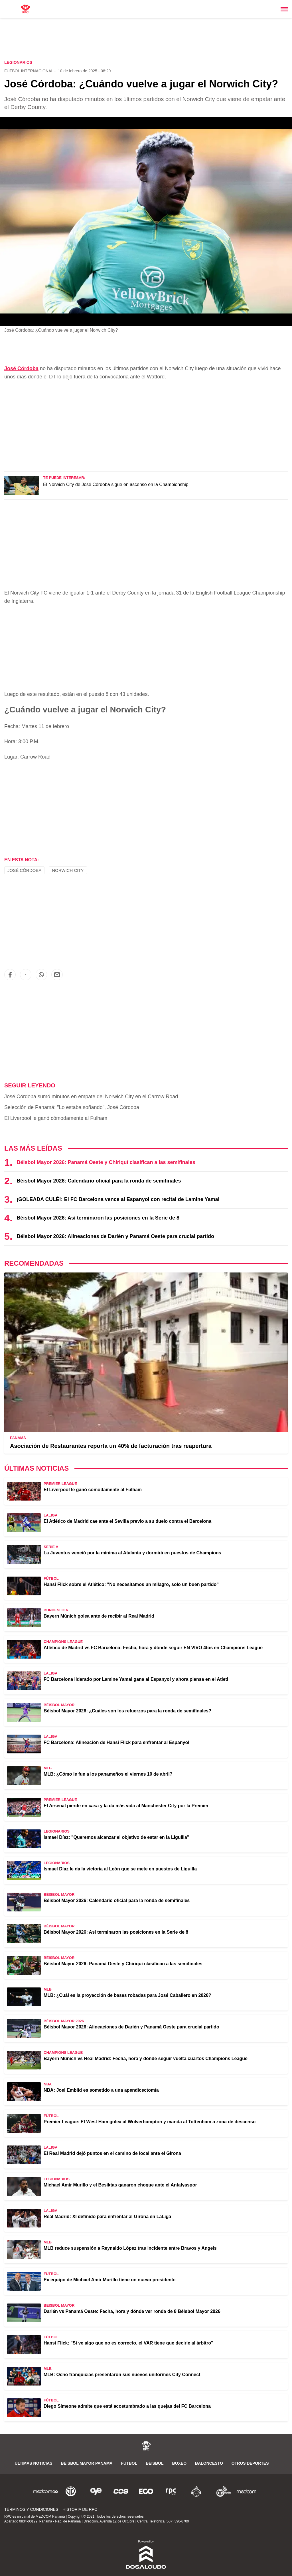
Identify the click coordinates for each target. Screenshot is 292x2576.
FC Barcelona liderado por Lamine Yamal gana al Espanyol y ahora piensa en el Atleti (136, 1679)
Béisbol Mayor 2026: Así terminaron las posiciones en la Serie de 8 (98, 1218)
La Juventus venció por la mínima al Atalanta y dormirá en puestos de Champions (132, 1552)
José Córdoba (21, 368)
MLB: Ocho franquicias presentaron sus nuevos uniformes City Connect (122, 2374)
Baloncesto (209, 2463)
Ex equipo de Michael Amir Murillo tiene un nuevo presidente (110, 2279)
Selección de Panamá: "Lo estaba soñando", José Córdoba (71, 1107)
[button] (10, 974)
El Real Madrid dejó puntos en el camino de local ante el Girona (112, 2153)
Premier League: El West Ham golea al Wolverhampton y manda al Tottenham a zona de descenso (150, 2121)
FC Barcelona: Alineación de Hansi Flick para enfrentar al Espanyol (116, 1742)
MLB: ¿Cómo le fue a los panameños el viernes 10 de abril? (108, 1774)
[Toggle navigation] (284, 9)
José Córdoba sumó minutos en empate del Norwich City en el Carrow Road (91, 1096)
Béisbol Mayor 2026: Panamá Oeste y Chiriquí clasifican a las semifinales (106, 1162)
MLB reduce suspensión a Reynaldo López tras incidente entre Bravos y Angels (130, 2248)
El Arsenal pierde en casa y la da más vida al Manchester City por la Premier (126, 1805)
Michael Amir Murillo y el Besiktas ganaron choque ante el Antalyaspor (120, 2184)
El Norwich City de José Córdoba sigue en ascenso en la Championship (115, 484)
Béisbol (154, 2463)
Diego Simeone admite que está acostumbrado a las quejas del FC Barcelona (127, 2406)
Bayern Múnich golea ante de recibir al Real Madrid (99, 1616)
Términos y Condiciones (31, 2509)
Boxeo (179, 2463)
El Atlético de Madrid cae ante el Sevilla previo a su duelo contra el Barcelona (127, 1521)
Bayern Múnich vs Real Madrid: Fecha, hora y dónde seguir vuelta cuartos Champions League (146, 2058)
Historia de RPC (79, 2509)
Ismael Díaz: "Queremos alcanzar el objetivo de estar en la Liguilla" (116, 1837)
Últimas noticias (33, 2463)
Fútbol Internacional (28, 71)
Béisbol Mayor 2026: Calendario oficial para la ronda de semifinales (99, 1181)
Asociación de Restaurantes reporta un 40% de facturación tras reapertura (111, 1446)
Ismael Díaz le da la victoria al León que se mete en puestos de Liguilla (120, 1868)
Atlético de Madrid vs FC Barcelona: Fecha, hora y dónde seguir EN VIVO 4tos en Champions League (153, 1647)
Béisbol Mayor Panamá (86, 2463)
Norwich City (68, 870)
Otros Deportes (250, 2463)
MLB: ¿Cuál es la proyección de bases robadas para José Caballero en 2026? (127, 1995)
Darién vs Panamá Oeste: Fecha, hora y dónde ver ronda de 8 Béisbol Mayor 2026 (132, 2311)
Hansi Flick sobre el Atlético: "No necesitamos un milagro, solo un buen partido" (131, 1584)
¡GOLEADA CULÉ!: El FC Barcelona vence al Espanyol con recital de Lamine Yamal (118, 1199)
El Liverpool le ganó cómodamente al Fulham (55, 1118)
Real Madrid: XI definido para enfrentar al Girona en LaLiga (107, 2216)
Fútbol (129, 2463)
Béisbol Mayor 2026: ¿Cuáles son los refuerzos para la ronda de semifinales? (127, 1710)
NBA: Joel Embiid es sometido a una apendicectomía (101, 2090)
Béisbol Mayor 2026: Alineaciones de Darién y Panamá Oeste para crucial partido (115, 1236)
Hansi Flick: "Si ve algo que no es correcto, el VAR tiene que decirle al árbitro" (128, 2343)
